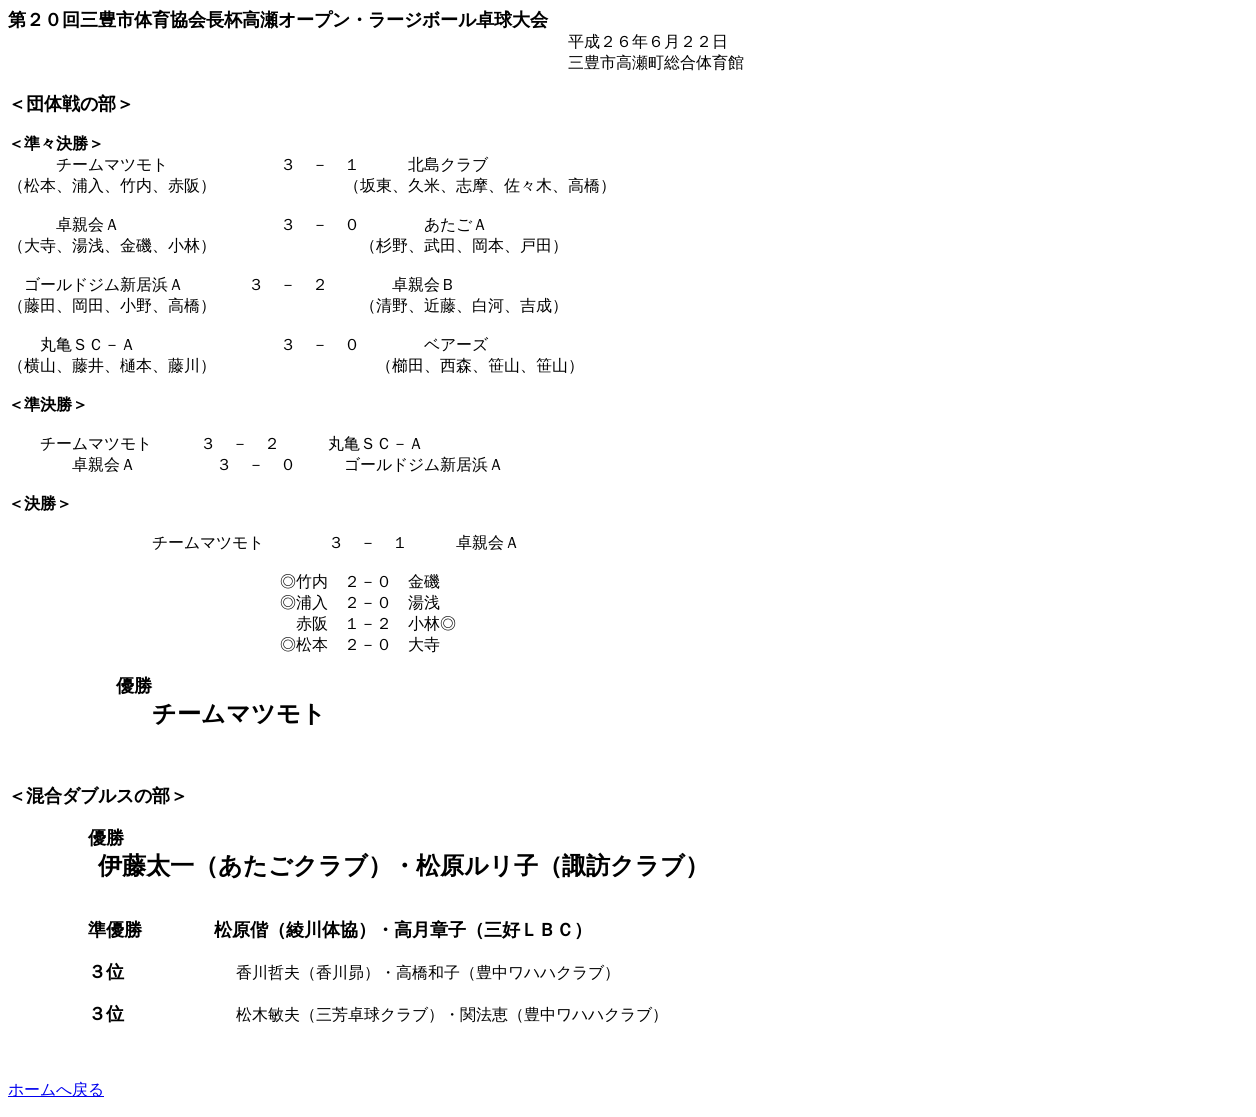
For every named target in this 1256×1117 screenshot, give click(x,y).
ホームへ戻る (56, 1089)
